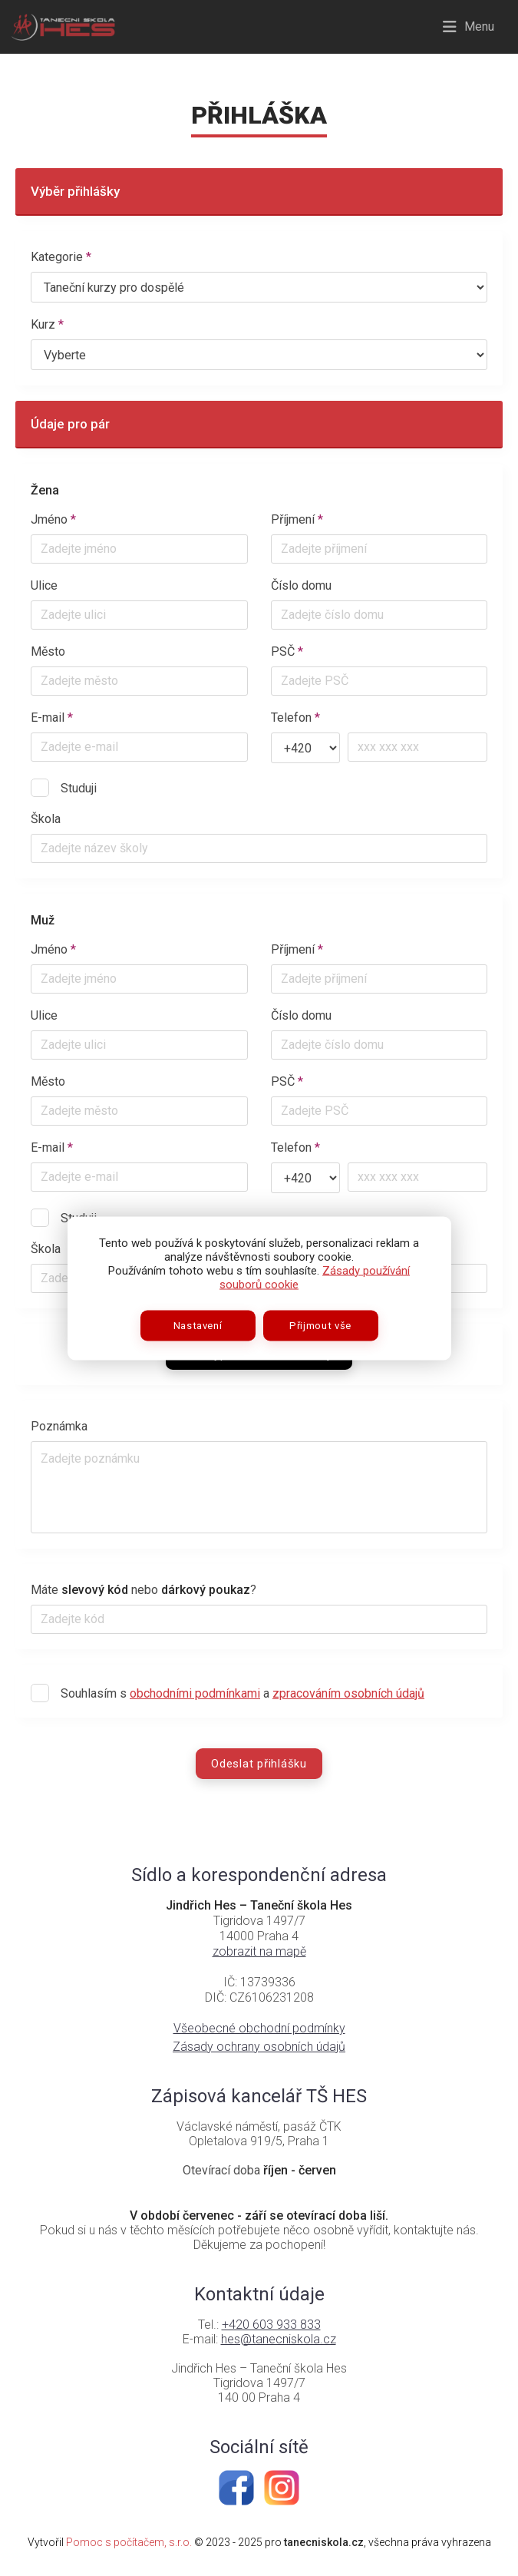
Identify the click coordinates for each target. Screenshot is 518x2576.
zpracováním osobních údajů (348, 1693)
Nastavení (198, 1325)
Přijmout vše (320, 1325)
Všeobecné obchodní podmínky (259, 2028)
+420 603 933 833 (271, 2324)
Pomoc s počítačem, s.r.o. (129, 2542)
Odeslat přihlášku (259, 1764)
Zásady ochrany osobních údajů (259, 2046)
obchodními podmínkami (195, 1693)
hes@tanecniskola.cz (278, 2339)
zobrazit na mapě (259, 1951)
